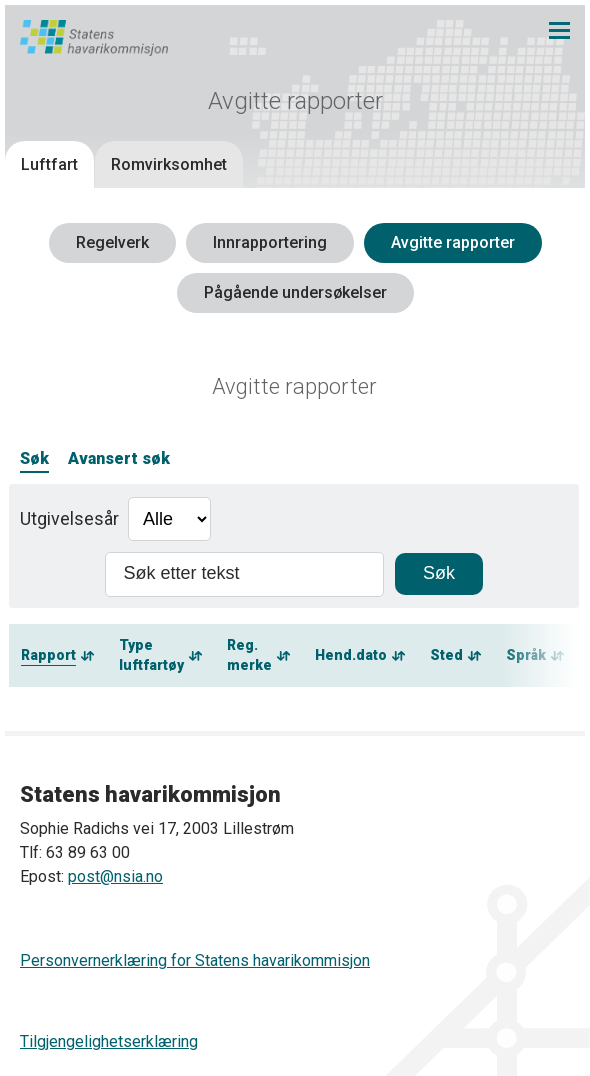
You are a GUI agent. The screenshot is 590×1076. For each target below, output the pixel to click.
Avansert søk (119, 458)
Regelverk (112, 242)
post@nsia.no (115, 876)
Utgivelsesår (69, 518)
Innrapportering (270, 242)
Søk (34, 458)
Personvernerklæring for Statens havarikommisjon (195, 960)
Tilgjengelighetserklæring (109, 1041)
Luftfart (49, 164)
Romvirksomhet (169, 164)
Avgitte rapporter (453, 242)
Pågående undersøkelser (295, 292)
